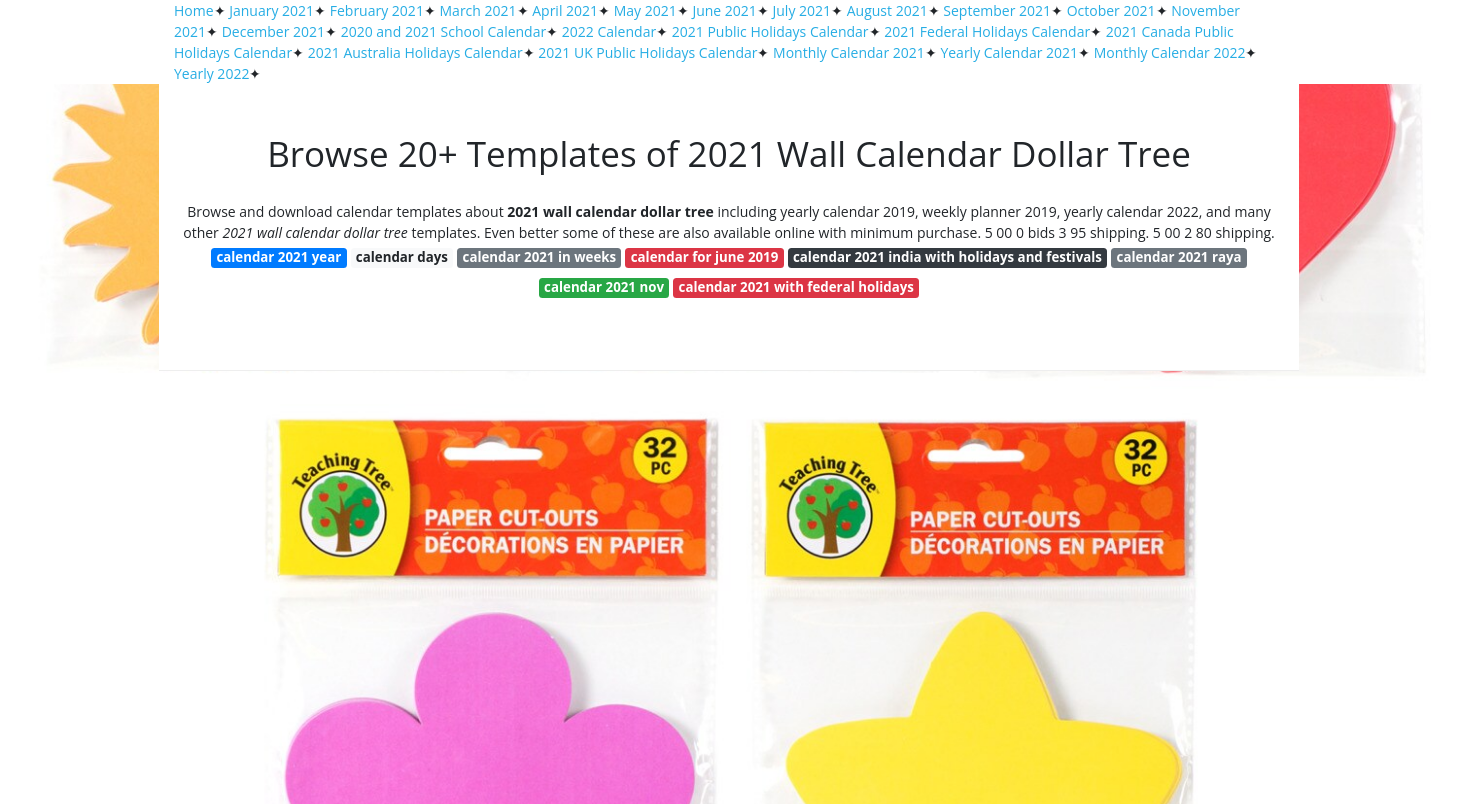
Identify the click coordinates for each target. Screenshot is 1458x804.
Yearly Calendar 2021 (1009, 52)
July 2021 (802, 10)
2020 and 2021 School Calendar (444, 31)
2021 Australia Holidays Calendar (415, 52)
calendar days (402, 257)
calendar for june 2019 (705, 257)
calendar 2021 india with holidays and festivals (947, 257)
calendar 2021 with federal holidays (796, 287)
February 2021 (377, 10)
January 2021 (271, 10)
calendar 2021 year (278, 257)
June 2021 (724, 10)
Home (194, 10)
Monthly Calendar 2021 (849, 52)
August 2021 (887, 10)
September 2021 (997, 10)
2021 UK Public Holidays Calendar (647, 52)
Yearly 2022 (211, 73)
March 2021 (478, 10)
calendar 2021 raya (1179, 257)
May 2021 (645, 10)
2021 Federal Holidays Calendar (987, 31)
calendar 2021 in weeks (540, 257)
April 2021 (565, 10)
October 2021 (1111, 10)
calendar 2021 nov (604, 287)
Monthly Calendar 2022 (1170, 52)
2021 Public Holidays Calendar (770, 31)
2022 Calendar (609, 31)
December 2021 (273, 31)
